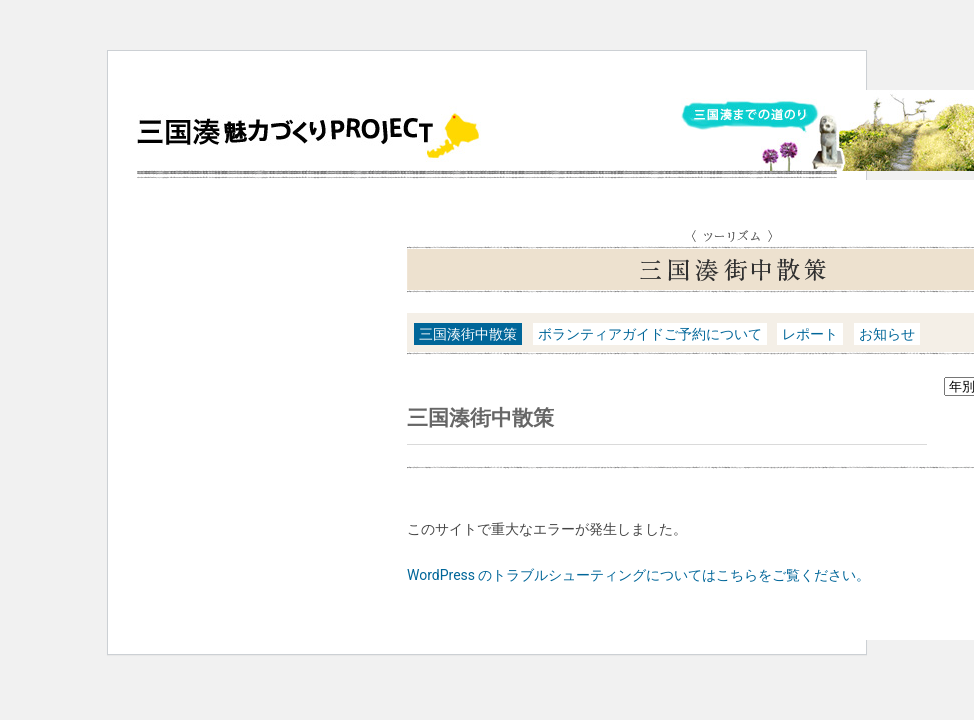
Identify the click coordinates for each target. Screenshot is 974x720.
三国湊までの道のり (748, 117)
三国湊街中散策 (468, 334)
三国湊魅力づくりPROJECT (312, 135)
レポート (810, 334)
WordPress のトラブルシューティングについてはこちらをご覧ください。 (639, 575)
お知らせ (887, 334)
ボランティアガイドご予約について (650, 334)
